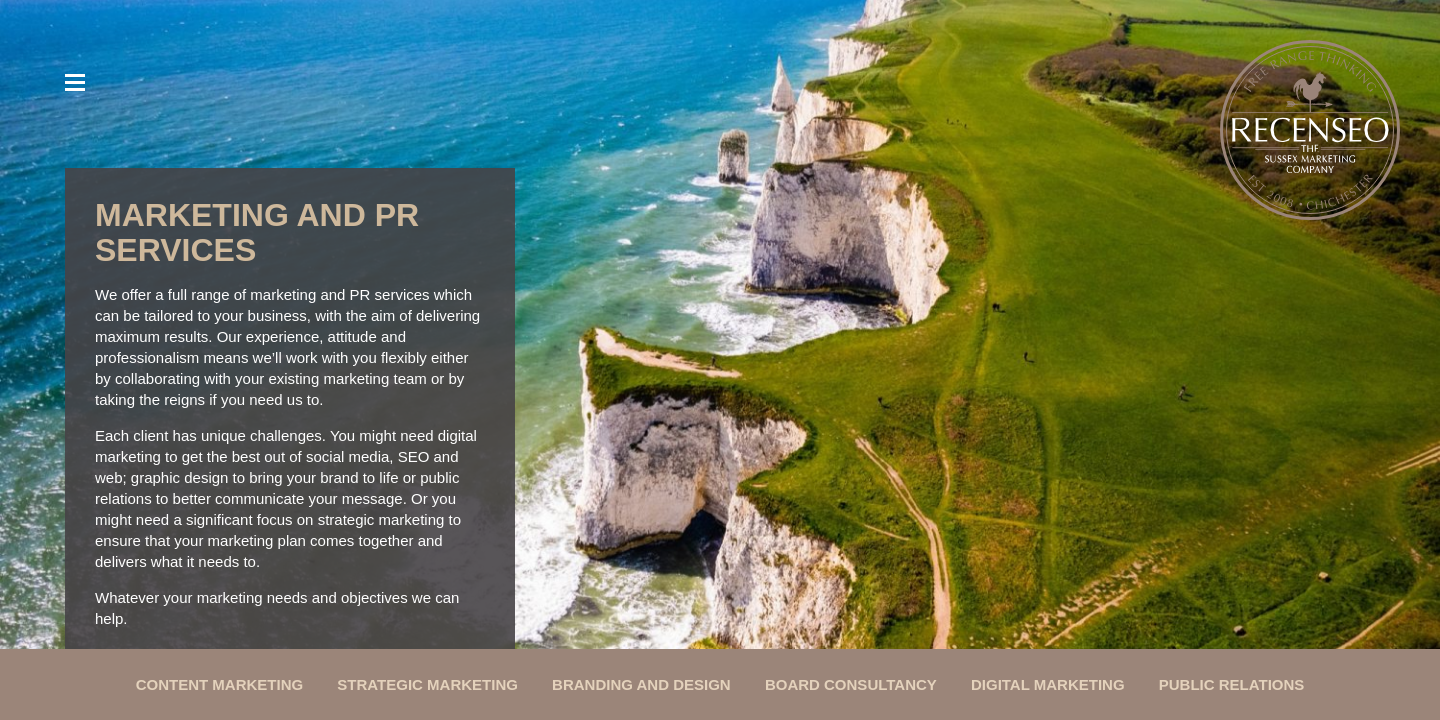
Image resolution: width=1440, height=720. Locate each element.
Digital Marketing (1048, 684)
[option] (720, 329)
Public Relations (1232, 684)
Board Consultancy (851, 684)
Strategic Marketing (427, 684)
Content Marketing (220, 684)
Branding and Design (641, 684)
